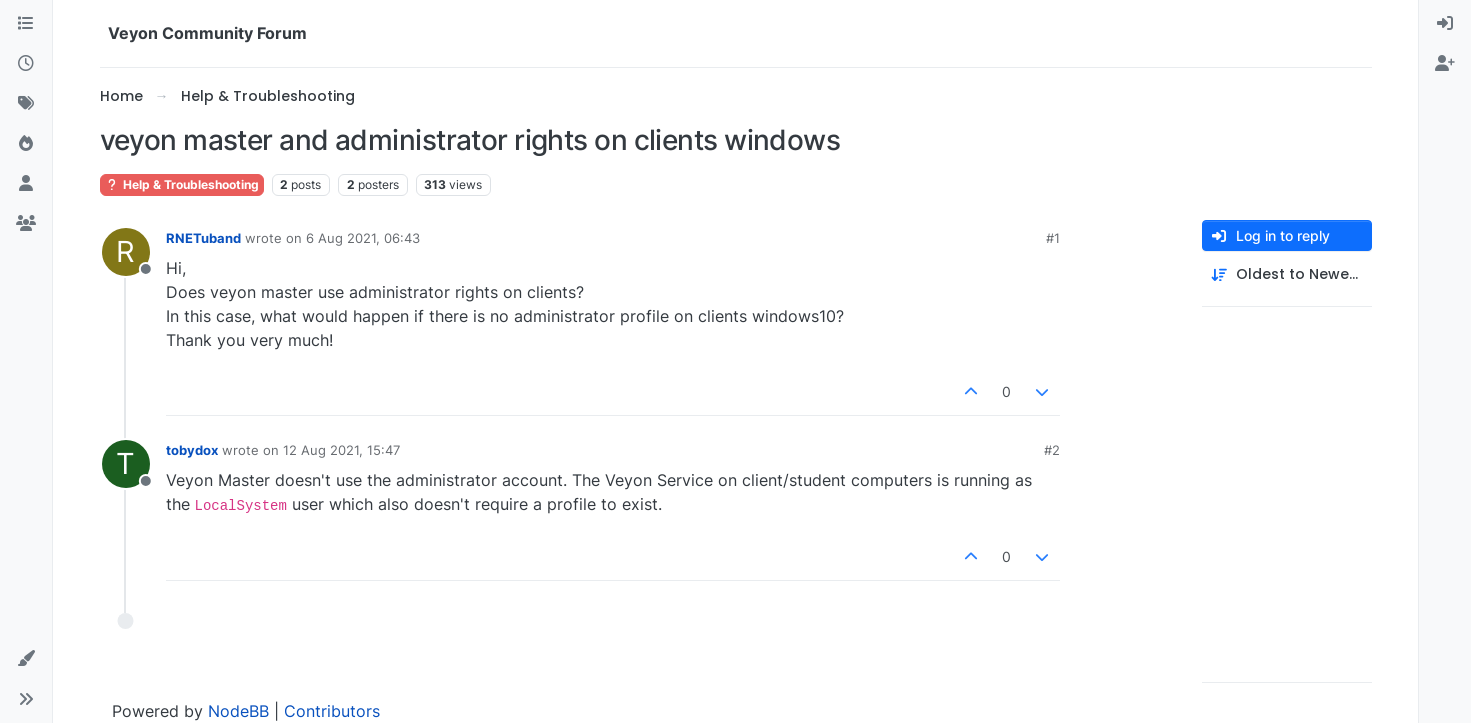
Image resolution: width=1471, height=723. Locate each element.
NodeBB (238, 711)
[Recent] (26, 64)
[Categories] (26, 24)
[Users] (26, 184)
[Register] (1445, 64)
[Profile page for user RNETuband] (126, 252)
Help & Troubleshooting (182, 184)
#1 (1053, 238)
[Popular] (26, 144)
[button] (26, 659)
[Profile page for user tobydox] (126, 464)
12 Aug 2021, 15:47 (341, 450)
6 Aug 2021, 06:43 (363, 238)
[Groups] (26, 224)
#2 (1052, 450)
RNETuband (203, 238)
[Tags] (26, 104)
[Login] (1445, 24)
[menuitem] (1445, 24)
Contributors (332, 711)
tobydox (192, 450)
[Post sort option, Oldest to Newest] (1287, 274)
